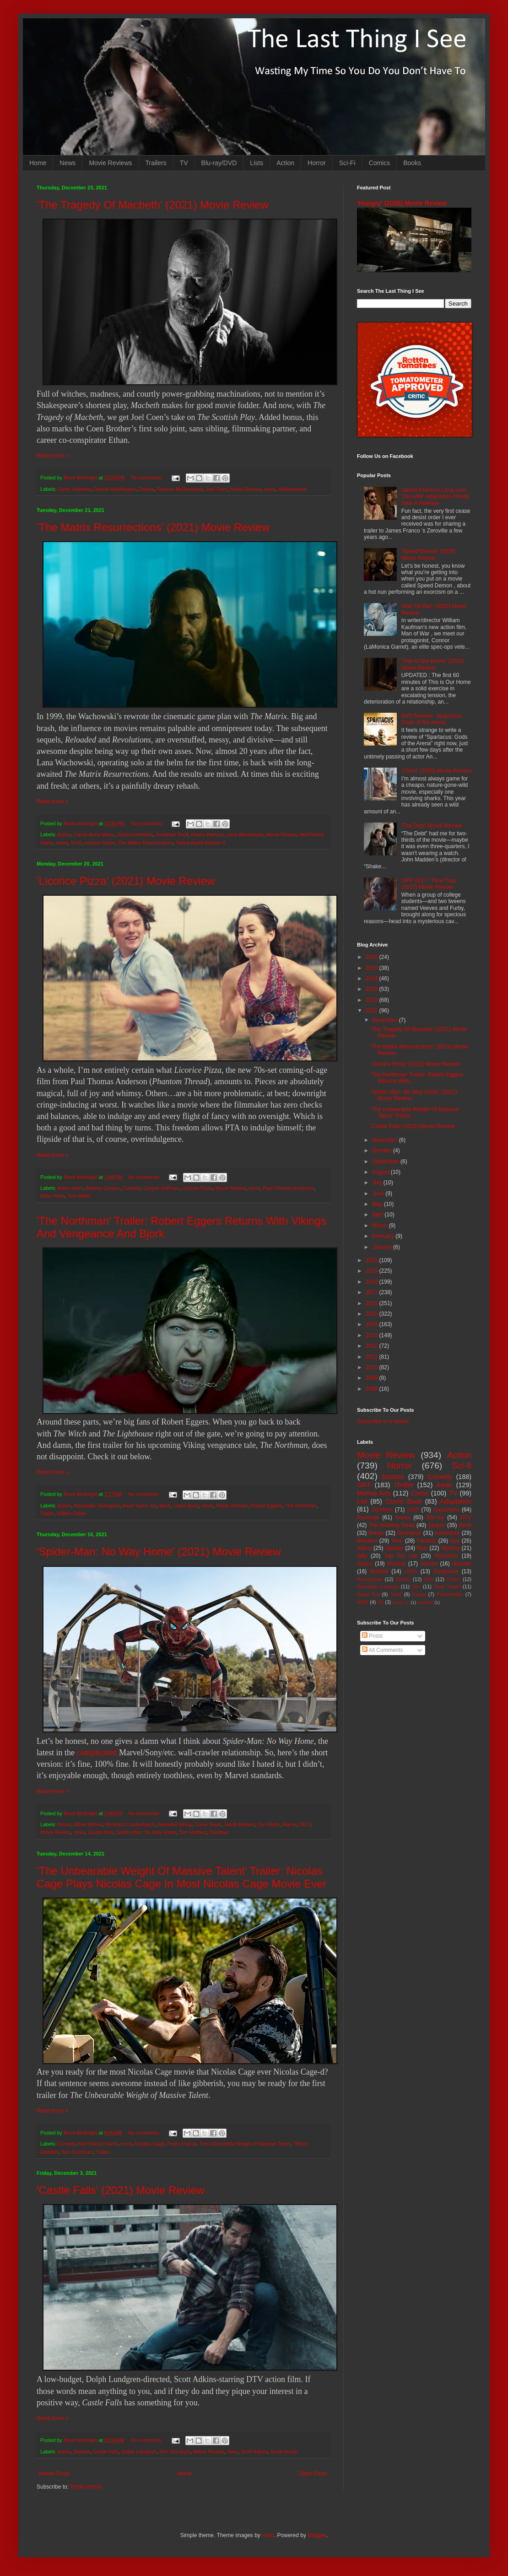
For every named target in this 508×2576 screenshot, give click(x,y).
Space (365, 1563)
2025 (372, 968)
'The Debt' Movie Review (431, 826)
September (386, 1161)
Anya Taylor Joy (139, 1505)
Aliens (364, 1548)
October (382, 1150)
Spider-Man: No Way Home (146, 1832)
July (378, 1182)
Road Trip (368, 1594)
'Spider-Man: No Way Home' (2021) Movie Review (159, 1551)
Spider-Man (100, 1832)
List (362, 1501)
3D (380, 1602)
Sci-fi (75, 842)
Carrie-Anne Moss (93, 834)
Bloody (403, 1579)
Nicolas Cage (149, 2143)
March (380, 1225)
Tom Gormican (77, 2152)
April (378, 1214)
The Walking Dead (392, 1525)
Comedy (131, 1188)
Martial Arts (373, 1493)
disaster (461, 1563)
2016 (372, 1303)
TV (184, 163)
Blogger (317, 2535)
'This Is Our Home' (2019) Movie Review (432, 664)
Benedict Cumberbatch (130, 1824)
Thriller (404, 1485)
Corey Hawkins (74, 489)
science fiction (99, 842)
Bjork (165, 1505)
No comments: (147, 477)
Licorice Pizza (197, 1188)
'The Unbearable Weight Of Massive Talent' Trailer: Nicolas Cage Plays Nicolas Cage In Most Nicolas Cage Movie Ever (182, 1877)
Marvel (289, 1824)
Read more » (52, 455)
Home (37, 163)
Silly (362, 1556)
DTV (465, 1517)
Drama (146, 489)
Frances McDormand (180, 489)
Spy (455, 1541)
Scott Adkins (254, 2451)
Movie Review (246, 489)
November (385, 1140)
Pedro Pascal (181, 2143)
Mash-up (400, 1602)
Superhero (446, 1509)
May (378, 1204)
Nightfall (425, 1602)
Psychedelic (450, 1594)
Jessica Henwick (134, 834)
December (385, 1020)
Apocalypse (370, 1579)
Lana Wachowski (244, 834)
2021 (372, 1010)
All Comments (382, 1650)
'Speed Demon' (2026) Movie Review (428, 554)
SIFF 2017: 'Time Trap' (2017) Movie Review (429, 883)
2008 (372, 1389)
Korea (402, 1517)
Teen (397, 1541)
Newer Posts (54, 2473)
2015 (372, 1314)
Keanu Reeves (207, 834)
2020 (372, 1260)
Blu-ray (435, 1517)
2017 (372, 1292)
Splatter (394, 1548)
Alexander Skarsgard (97, 1505)
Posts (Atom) (86, 2487)
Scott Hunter (284, 2451)
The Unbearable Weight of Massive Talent (245, 2143)
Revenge (368, 1517)
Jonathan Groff (172, 834)
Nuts (422, 1548)
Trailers (156, 163)
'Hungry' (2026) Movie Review (402, 203)
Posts (372, 1636)
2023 (372, 989)
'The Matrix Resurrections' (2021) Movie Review (153, 527)
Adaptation (455, 1501)
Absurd (429, 1563)
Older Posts (312, 2473)
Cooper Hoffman (161, 1188)
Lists (256, 163)
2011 (372, 1357)
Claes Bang (186, 1505)
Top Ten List (400, 1556)
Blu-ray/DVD (219, 163)
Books (412, 163)
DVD (413, 1509)
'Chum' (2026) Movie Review (436, 771)
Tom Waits (78, 1196)
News (67, 163)
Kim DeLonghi (175, 2451)
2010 (372, 1367)
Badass (82, 2451)
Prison (454, 1579)
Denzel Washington (114, 489)
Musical (396, 1563)
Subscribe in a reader (383, 1421)
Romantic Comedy (378, 1586)
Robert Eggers (266, 1505)
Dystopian (409, 1533)
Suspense (446, 1571)
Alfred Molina (88, 1824)
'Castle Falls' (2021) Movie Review (121, 2190)
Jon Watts (269, 1824)
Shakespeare (292, 489)
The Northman (301, 1505)
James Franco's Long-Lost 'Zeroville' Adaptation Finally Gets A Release (435, 496)
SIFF (364, 1485)
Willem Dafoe (71, 1513)
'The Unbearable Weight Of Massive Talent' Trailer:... (415, 1112)
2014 (372, 1324)
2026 (372, 957)
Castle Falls (106, 2451)
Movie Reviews (110, 163)
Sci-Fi (347, 163)
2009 (372, 1378)
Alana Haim (70, 1188)
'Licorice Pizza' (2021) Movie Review (126, 881)
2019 (372, 1271)
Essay (419, 1594)
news (269, 489)
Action (285, 163)
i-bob (268, 2535)
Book (465, 1525)
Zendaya (218, 1832)
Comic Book (208, 1824)
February (383, 1236)
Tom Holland (192, 1832)
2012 (372, 1346)
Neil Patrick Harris (98, 2143)
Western (367, 1541)
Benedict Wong (175, 1824)
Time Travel (447, 1586)
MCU (305, 1824)
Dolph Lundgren (139, 2451)
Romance (446, 1556)
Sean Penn (52, 1196)
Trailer (47, 1513)
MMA (362, 1602)
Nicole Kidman (232, 1505)
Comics (379, 163)
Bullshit (379, 1571)
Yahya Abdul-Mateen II (200, 842)
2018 (372, 1282)
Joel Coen (216, 489)
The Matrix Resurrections (145, 842)
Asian (444, 1485)
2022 (372, 1000)
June (378, 1193)
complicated (96, 1752)
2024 (372, 978)
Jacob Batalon (239, 1824)
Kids (428, 1579)
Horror (317, 163)
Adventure (447, 1533)
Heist (396, 1594)
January (382, 1247)
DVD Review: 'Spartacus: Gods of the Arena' (432, 719)
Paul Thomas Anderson (288, 1188)
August (381, 1172)
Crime (419, 1493)
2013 (372, 1335)
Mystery (450, 1548)
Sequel (436, 1525)
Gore (411, 1571)
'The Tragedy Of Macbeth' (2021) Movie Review (153, 205)
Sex (416, 1586)
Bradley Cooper (102, 1188)
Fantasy (427, 1541)
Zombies (382, 1509)
